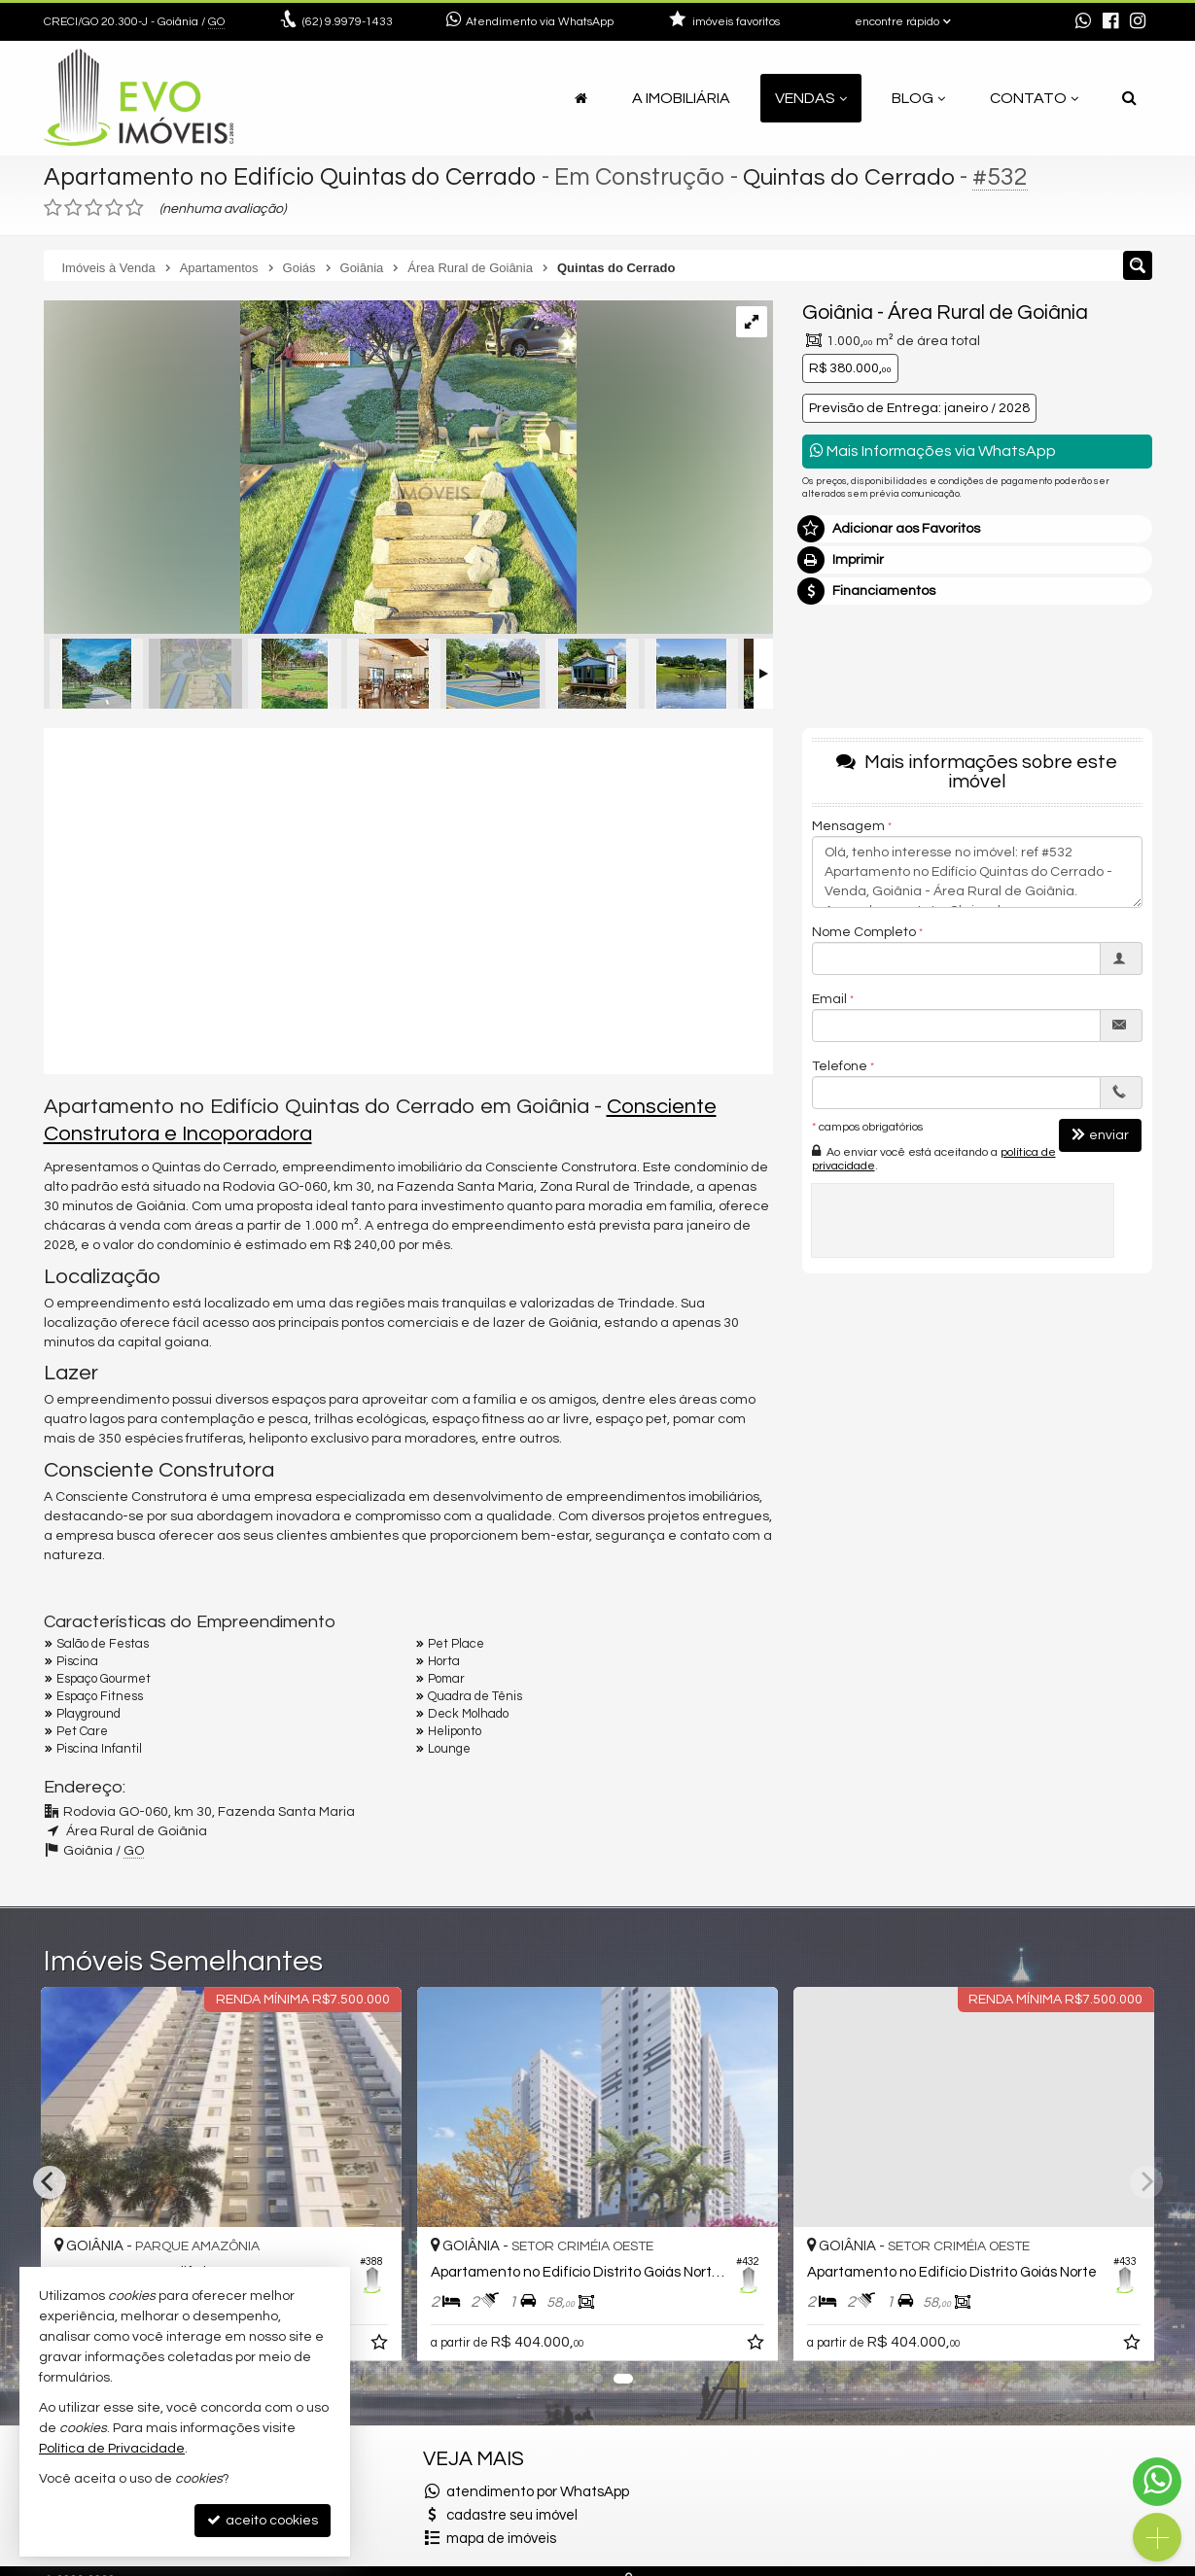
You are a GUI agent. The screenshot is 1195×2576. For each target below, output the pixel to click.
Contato (1034, 98)
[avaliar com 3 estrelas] (94, 208)
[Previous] (49, 2182)
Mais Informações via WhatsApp (933, 450)
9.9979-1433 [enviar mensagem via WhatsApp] (347, 22)
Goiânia (837, 312)
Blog (918, 98)
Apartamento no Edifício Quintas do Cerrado (290, 177)
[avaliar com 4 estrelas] (114, 208)
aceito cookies (262, 2520)
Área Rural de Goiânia (988, 312)
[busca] (1129, 98)
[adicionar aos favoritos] (381, 2345)
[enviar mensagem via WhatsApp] (1083, 22)
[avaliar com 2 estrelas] (73, 208)
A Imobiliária (681, 98)
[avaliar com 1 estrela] (53, 208)
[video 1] (408, 898)
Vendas (811, 98)
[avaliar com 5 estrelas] (134, 208)
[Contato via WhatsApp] (1157, 2481)
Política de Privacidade (112, 2448)
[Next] (1146, 2182)
